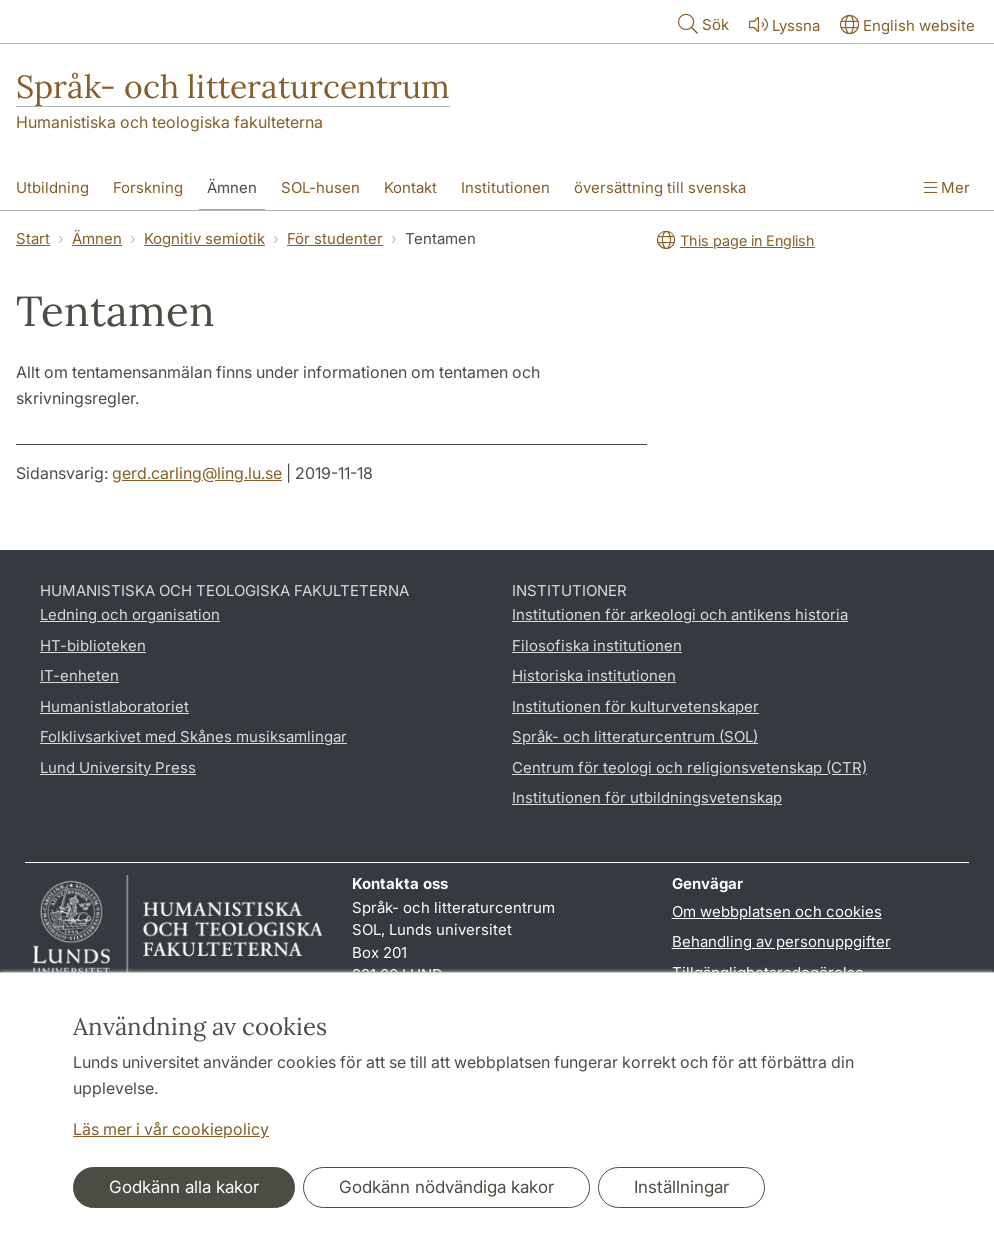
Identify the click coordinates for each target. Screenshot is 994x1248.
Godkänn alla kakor (184, 1187)
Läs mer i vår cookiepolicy (171, 1129)
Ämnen (97, 238)
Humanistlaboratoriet (114, 706)
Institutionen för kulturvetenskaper (635, 706)
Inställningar (681, 1187)
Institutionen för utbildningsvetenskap (647, 797)
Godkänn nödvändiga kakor (446, 1187)
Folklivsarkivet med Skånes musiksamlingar (193, 736)
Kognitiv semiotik (204, 238)
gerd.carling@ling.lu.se (197, 473)
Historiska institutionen (594, 675)
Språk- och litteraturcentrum (233, 86)
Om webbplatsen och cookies (777, 911)
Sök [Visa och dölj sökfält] (701, 23)
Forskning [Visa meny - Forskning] (148, 187)
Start (33, 238)
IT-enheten (79, 675)
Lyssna (782, 24)
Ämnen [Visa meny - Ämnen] (232, 187)
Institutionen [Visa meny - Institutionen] (505, 187)
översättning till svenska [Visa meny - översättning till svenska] (660, 187)
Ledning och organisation (130, 614)
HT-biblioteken (93, 645)
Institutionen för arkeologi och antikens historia (680, 614)
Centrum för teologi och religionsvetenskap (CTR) (689, 767)
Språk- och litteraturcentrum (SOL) (635, 736)
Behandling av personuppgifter (781, 941)
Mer (947, 187)
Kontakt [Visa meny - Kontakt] (410, 187)
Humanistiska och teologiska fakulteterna (169, 122)
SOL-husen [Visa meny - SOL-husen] (320, 187)
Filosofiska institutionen (597, 645)
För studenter (335, 238)
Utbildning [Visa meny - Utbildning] (52, 187)
